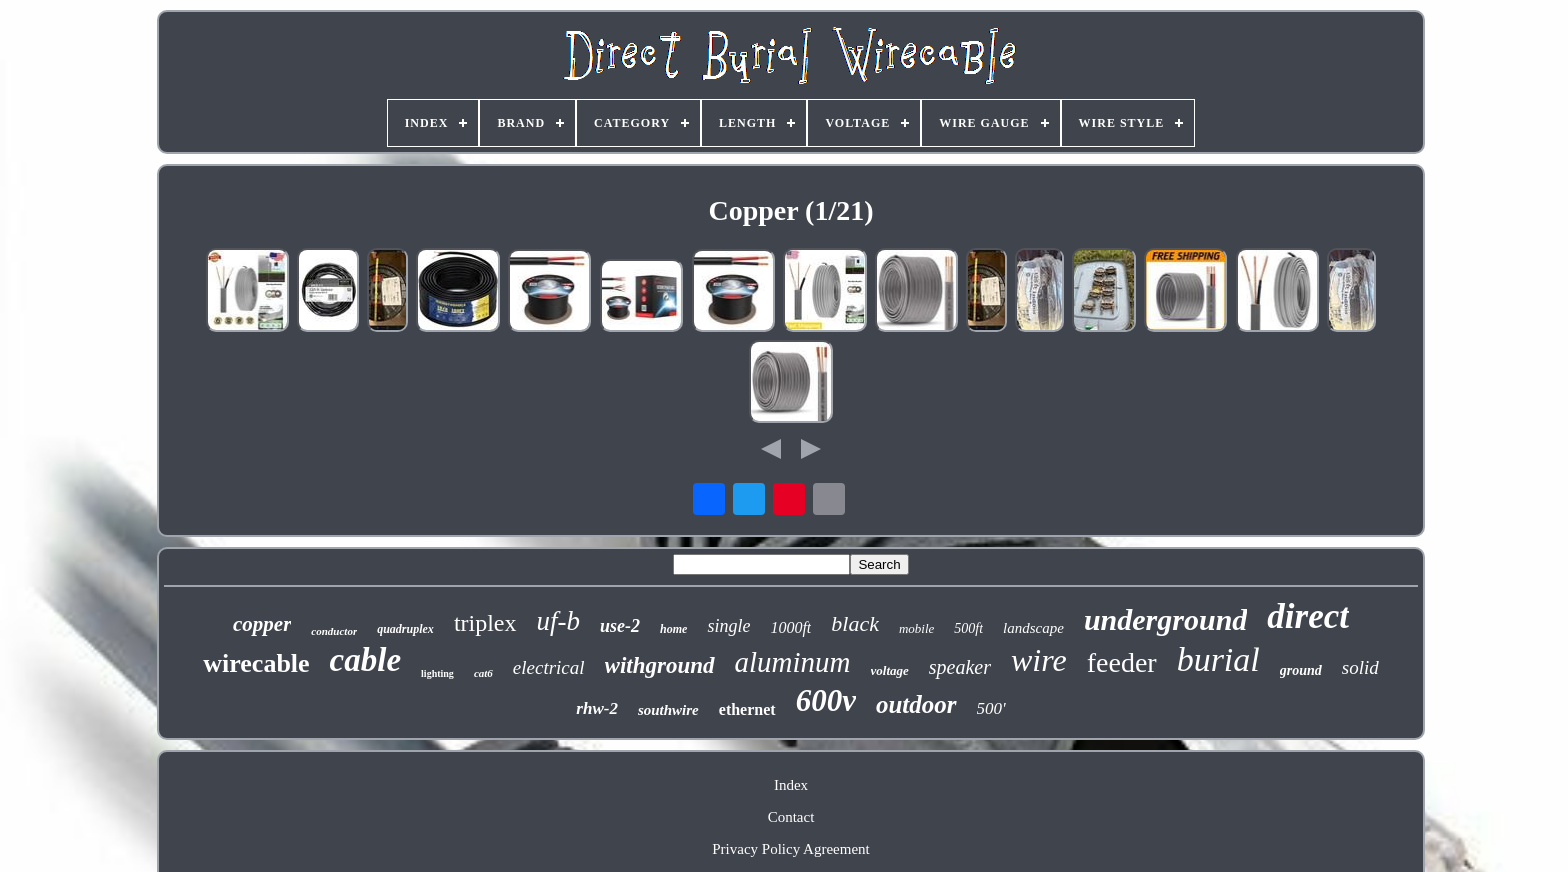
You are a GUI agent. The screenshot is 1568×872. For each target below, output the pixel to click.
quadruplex (405, 629)
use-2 (620, 626)
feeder (1122, 662)
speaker (960, 667)
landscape (1033, 628)
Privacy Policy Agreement (790, 849)
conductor (334, 631)
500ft (968, 628)
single (728, 626)
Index (791, 785)
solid (1360, 667)
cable (365, 660)
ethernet (747, 709)
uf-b (559, 621)
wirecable (256, 663)
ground (1301, 670)
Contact (791, 817)
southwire (668, 710)
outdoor (916, 704)
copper (262, 624)
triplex (485, 623)
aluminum (793, 662)
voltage (890, 670)
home (673, 629)
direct (1308, 616)
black (855, 623)
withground (660, 665)
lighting (437, 673)
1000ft (790, 627)
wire (1039, 660)
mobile (916, 628)
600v (826, 700)
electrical (549, 667)
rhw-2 (597, 708)
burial (1218, 659)
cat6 (483, 673)
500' (991, 708)
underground (1165, 619)
